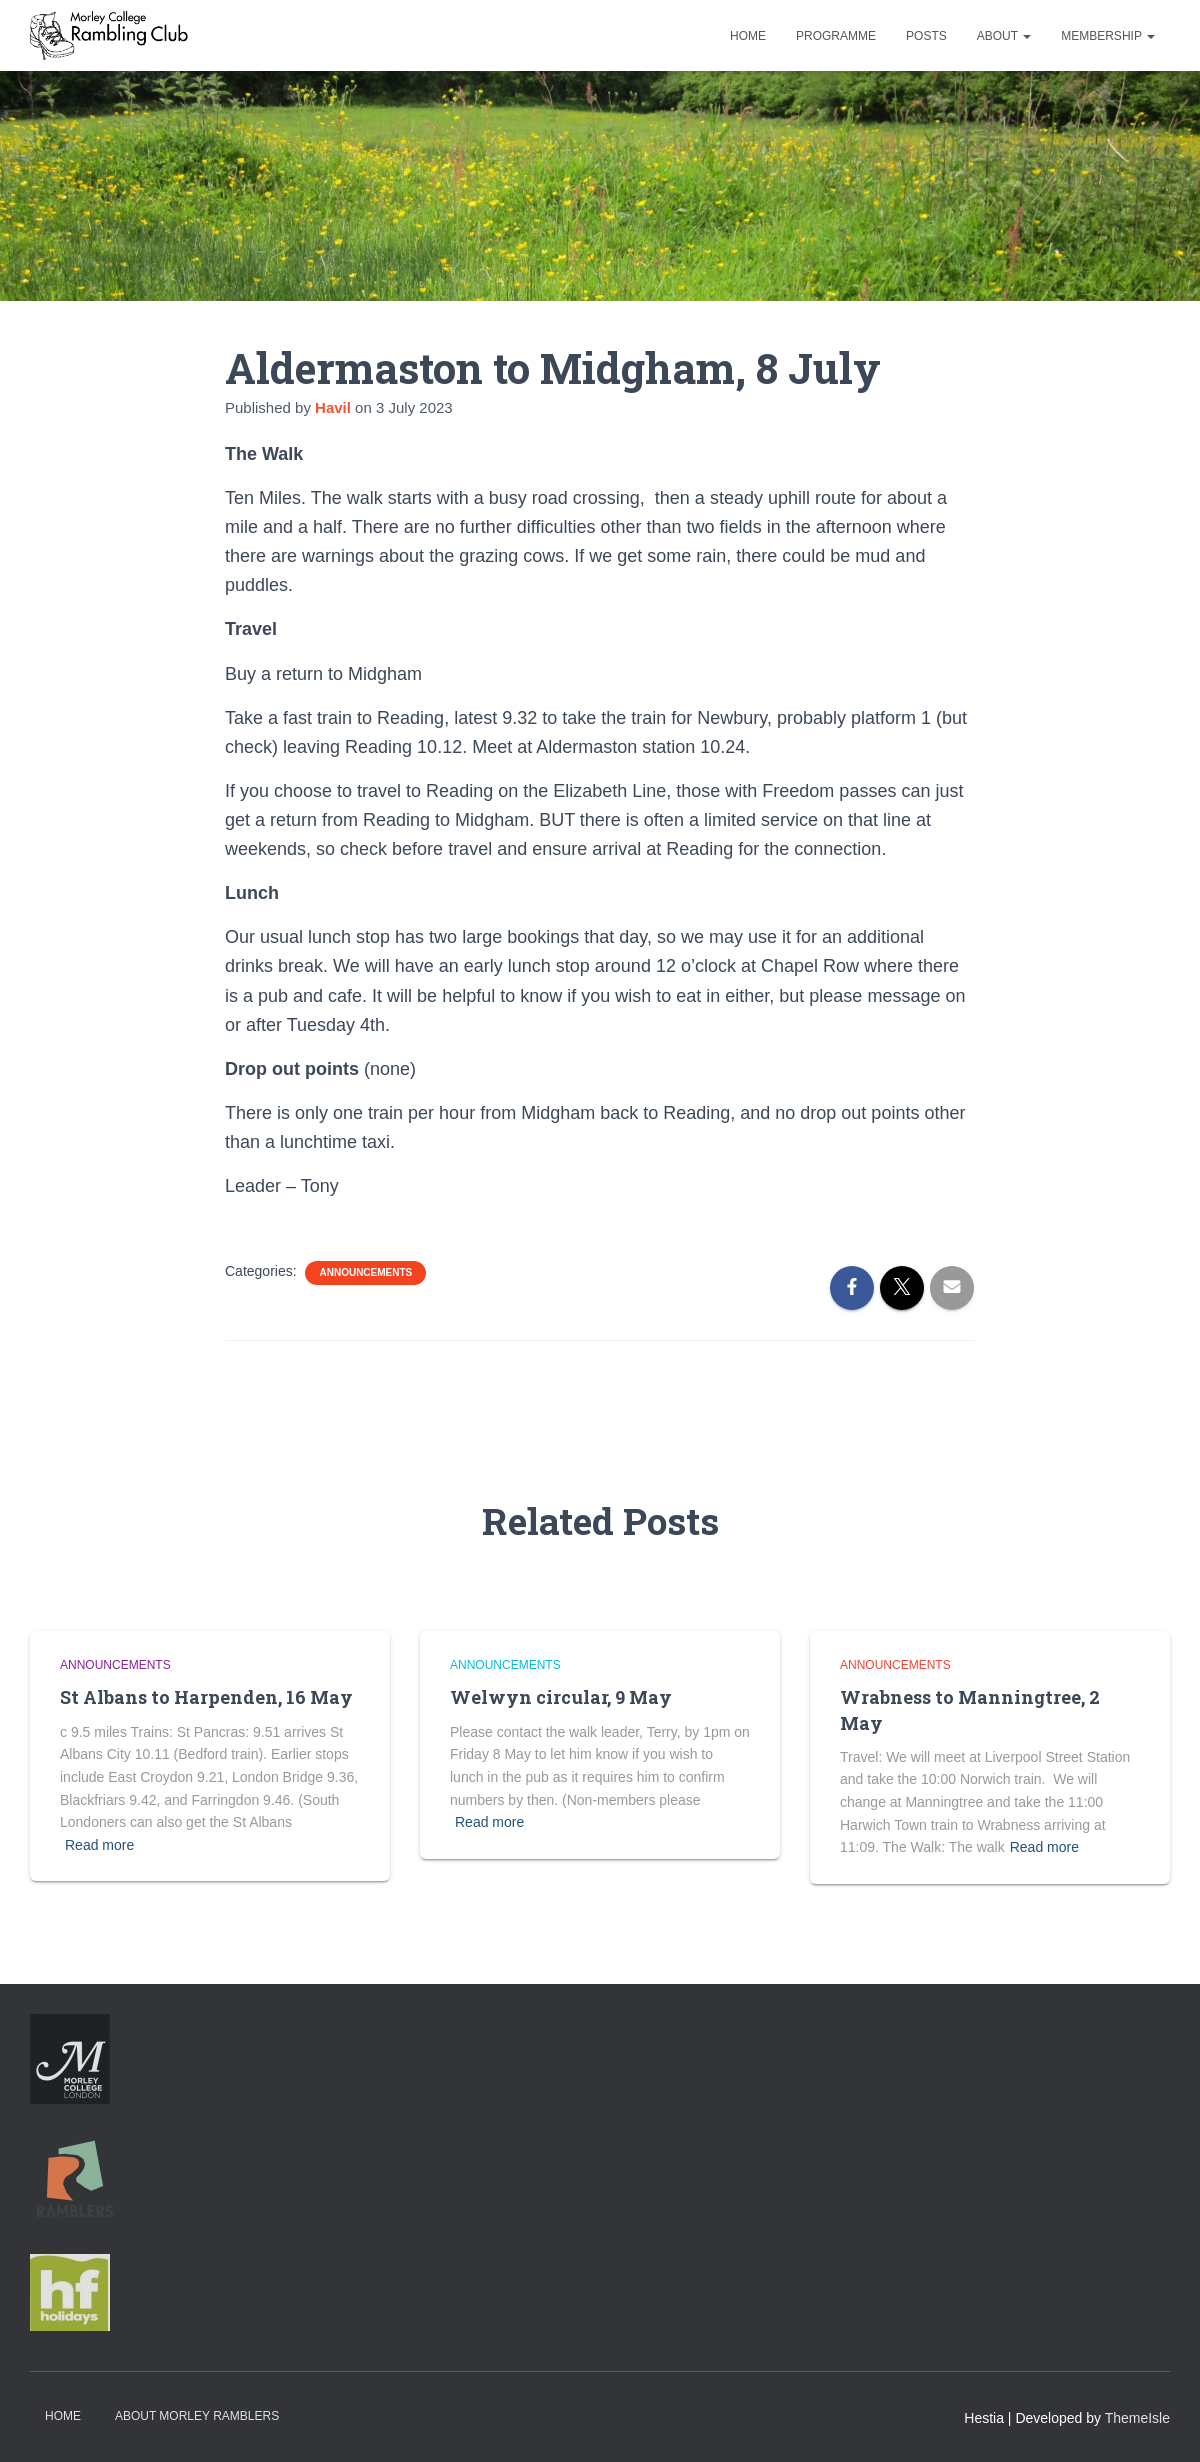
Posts (926, 36)
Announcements (365, 1272)
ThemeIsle (1137, 2418)
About (1004, 36)
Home (748, 36)
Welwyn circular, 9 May (561, 1697)
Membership (1108, 36)
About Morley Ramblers (197, 2416)
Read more (99, 1845)
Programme (836, 36)
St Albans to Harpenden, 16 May (206, 1697)
